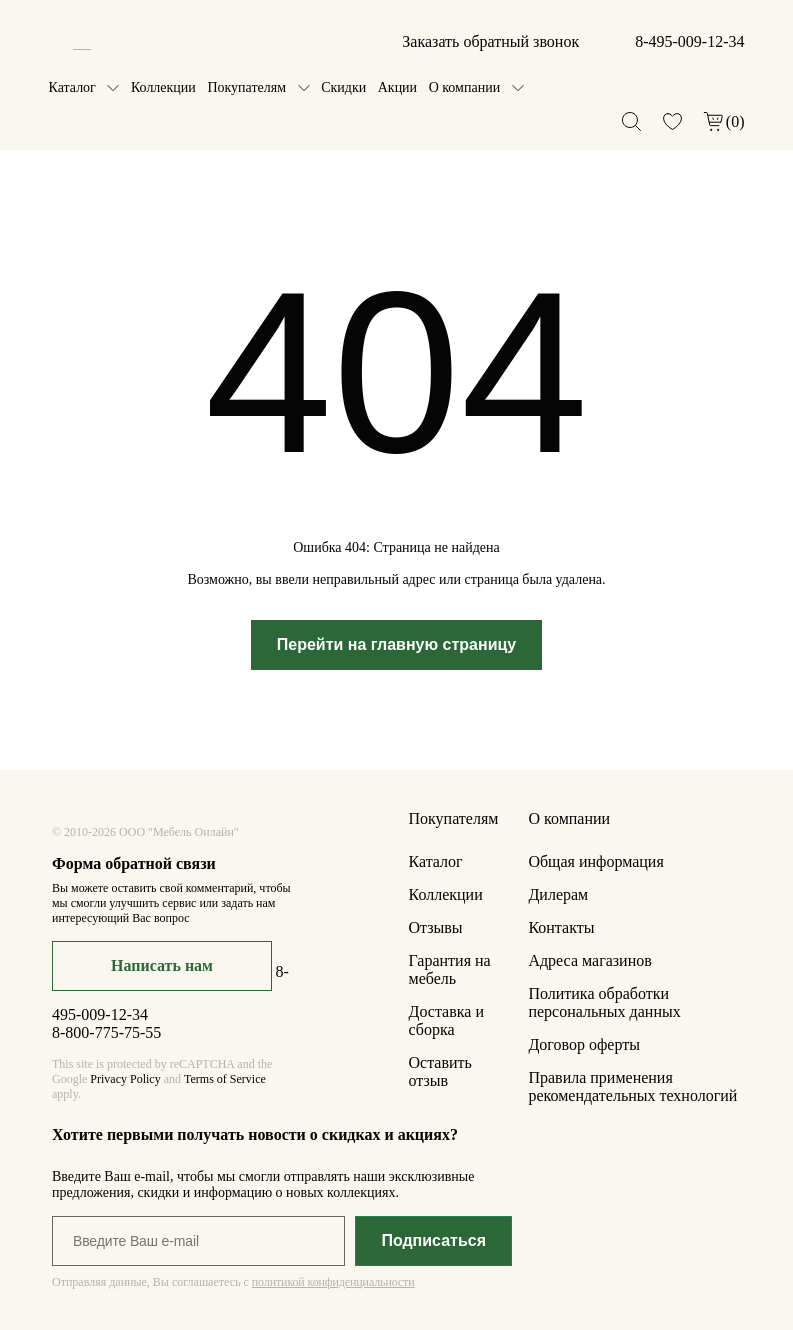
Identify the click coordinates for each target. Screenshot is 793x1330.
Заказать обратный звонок (490, 41)
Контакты (561, 927)
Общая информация (595, 861)
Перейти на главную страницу (397, 644)
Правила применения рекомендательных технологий (632, 1086)
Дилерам (558, 894)
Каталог (72, 87)
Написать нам (162, 965)
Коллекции (163, 87)
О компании (464, 87)
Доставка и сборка (446, 1020)
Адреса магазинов (589, 960)
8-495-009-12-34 (689, 41)
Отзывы (436, 927)
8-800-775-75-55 (106, 1032)
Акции (397, 87)
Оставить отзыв (440, 1071)
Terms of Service (225, 1079)
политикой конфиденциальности (333, 1282)
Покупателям (246, 87)
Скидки (343, 87)
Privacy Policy (125, 1079)
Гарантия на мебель (450, 969)
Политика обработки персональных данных (604, 1002)
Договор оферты (584, 1044)
